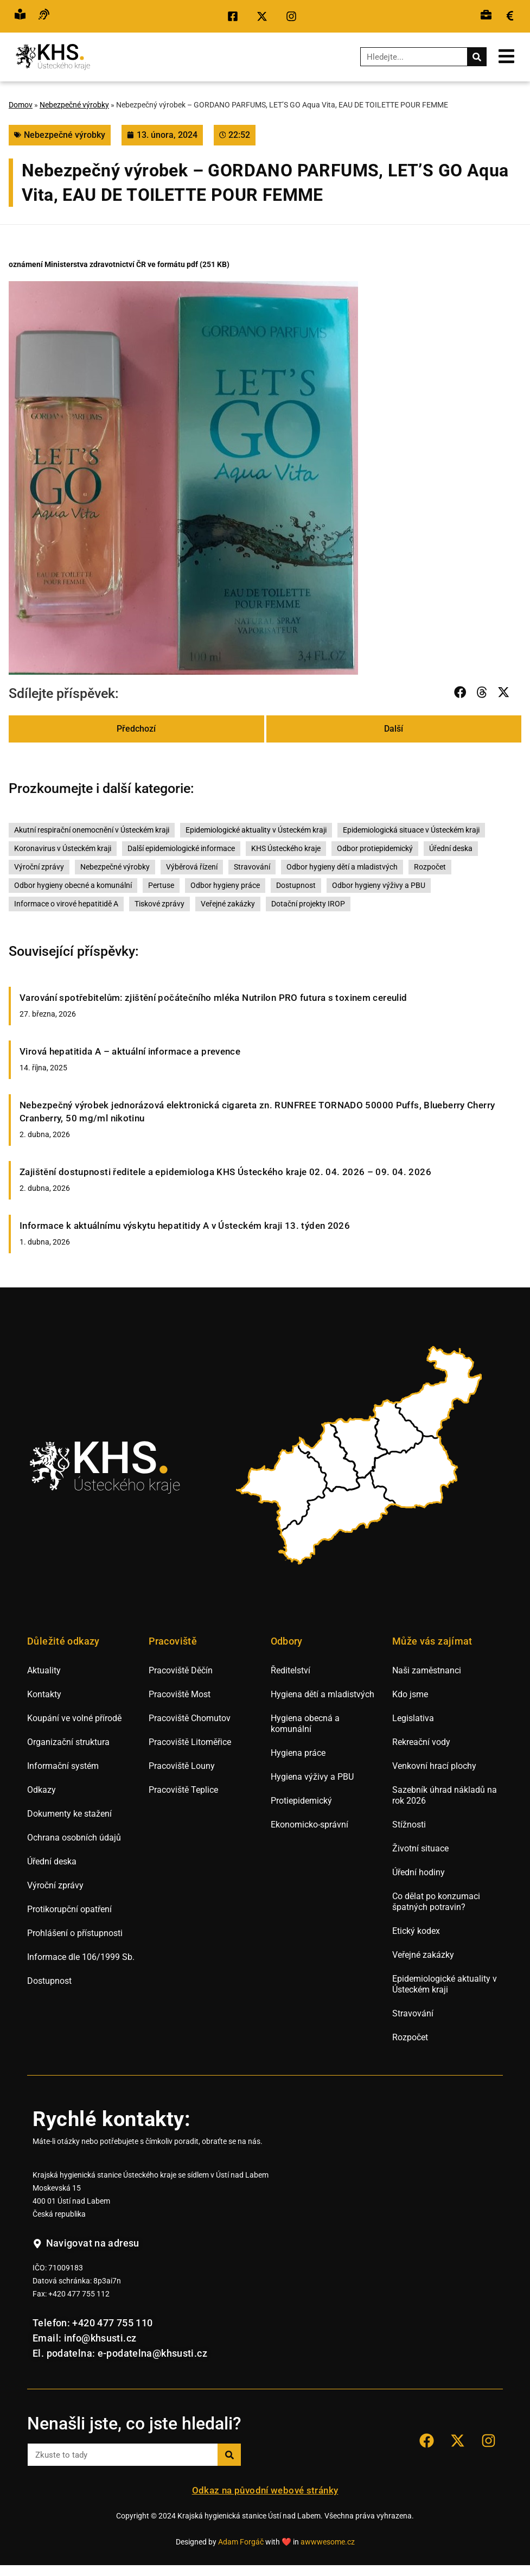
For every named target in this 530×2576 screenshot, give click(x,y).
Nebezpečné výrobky (74, 105)
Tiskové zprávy (159, 904)
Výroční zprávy (39, 867)
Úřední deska (450, 848)
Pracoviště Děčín (181, 1670)
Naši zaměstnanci (426, 1670)
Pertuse (161, 885)
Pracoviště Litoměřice (190, 1742)
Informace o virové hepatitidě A (66, 904)
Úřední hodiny (418, 1872)
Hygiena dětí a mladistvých (322, 1694)
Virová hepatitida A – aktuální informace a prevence (130, 1051)
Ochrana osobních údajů (74, 1837)
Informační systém (63, 1766)
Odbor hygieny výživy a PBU (378, 885)
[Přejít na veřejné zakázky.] (510, 16)
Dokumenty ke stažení (69, 1814)
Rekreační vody (421, 1742)
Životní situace (420, 1848)
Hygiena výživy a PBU (312, 1777)
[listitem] (283, 1488)
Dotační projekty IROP (308, 904)
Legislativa (413, 1718)
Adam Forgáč (241, 2542)
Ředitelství (290, 1670)
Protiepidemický (301, 1800)
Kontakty (44, 1694)
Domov (21, 105)
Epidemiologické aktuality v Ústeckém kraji (256, 830)
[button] (460, 692)
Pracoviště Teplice (183, 1790)
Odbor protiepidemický (375, 848)
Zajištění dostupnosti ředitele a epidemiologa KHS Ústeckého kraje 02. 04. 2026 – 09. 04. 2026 (225, 1171)
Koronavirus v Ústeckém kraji (62, 848)
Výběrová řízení (192, 867)
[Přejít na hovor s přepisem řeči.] (44, 16)
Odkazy (41, 1790)
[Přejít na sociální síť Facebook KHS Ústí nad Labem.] (235, 16)
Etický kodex (416, 1931)
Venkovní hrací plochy (434, 1766)
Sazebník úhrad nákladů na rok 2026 (444, 1795)
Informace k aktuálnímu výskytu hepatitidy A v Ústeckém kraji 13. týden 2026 (185, 1225)
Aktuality (44, 1670)
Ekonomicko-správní (309, 1824)
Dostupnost (296, 885)
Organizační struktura (68, 1742)
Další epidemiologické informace (181, 848)
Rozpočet (430, 867)
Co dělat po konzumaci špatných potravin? (436, 1901)
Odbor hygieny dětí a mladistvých (342, 867)
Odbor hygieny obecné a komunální (73, 885)
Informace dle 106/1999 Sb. (81, 1957)
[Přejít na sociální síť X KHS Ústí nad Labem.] (265, 16)
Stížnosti (409, 1824)
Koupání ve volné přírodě (74, 1718)
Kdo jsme (410, 1694)
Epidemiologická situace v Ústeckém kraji (411, 830)
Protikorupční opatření (69, 1909)
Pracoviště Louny (182, 1766)
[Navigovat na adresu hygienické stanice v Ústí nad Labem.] (86, 2243)
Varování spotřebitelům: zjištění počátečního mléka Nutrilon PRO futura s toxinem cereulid (213, 997)
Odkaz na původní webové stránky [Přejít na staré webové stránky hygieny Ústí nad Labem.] (265, 2490)
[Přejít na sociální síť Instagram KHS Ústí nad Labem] (488, 2441)
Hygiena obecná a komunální (305, 1723)
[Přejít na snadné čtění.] (20, 16)
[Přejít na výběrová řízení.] (486, 16)
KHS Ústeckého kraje (286, 848)
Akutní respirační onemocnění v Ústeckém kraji (91, 830)
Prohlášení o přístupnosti (75, 1933)
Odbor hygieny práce (225, 885)
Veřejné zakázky (228, 904)
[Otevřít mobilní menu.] (506, 56)
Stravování (252, 867)
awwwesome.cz (328, 2542)
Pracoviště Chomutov (190, 1718)
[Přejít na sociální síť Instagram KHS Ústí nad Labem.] (294, 16)
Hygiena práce (298, 1753)
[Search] (476, 57)
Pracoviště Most (179, 1694)
